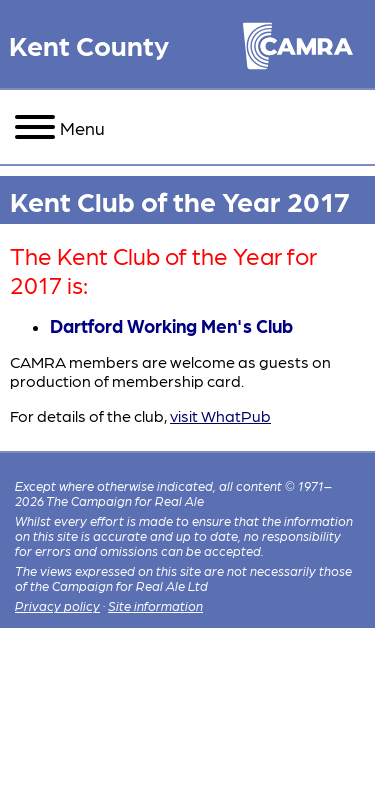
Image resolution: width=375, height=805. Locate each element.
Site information (155, 605)
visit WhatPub (220, 415)
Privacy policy (57, 605)
